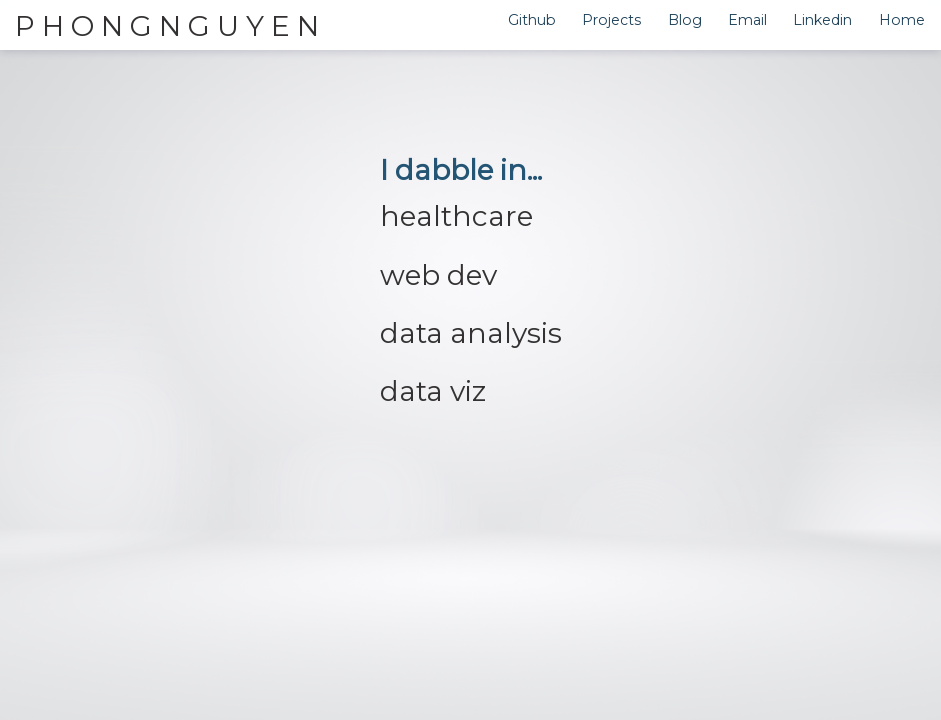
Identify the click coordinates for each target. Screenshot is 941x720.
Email (747, 20)
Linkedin (822, 20)
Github (532, 20)
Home (902, 20)
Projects (611, 20)
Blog (685, 20)
